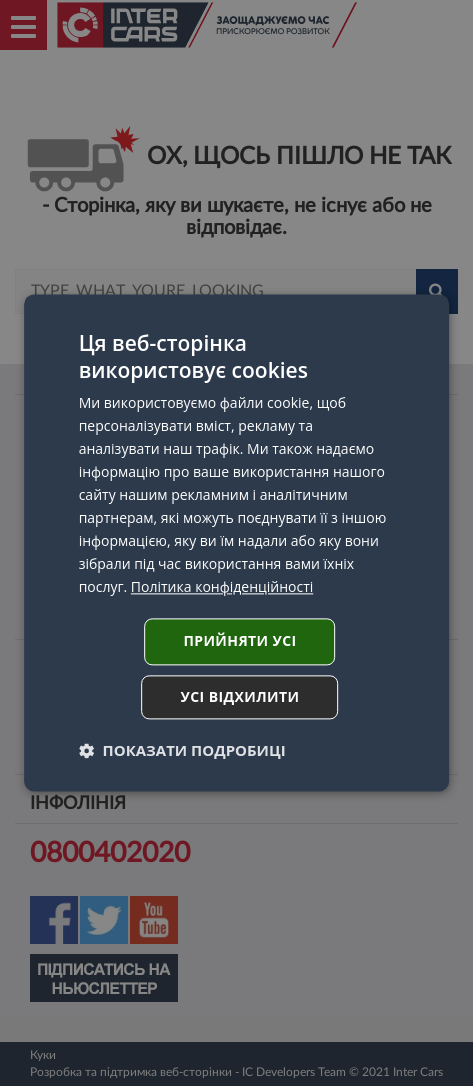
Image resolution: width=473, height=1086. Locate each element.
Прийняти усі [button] (239, 641)
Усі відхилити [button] (240, 697)
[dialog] (237, 542)
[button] (182, 751)
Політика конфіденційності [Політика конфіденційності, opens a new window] (222, 587)
